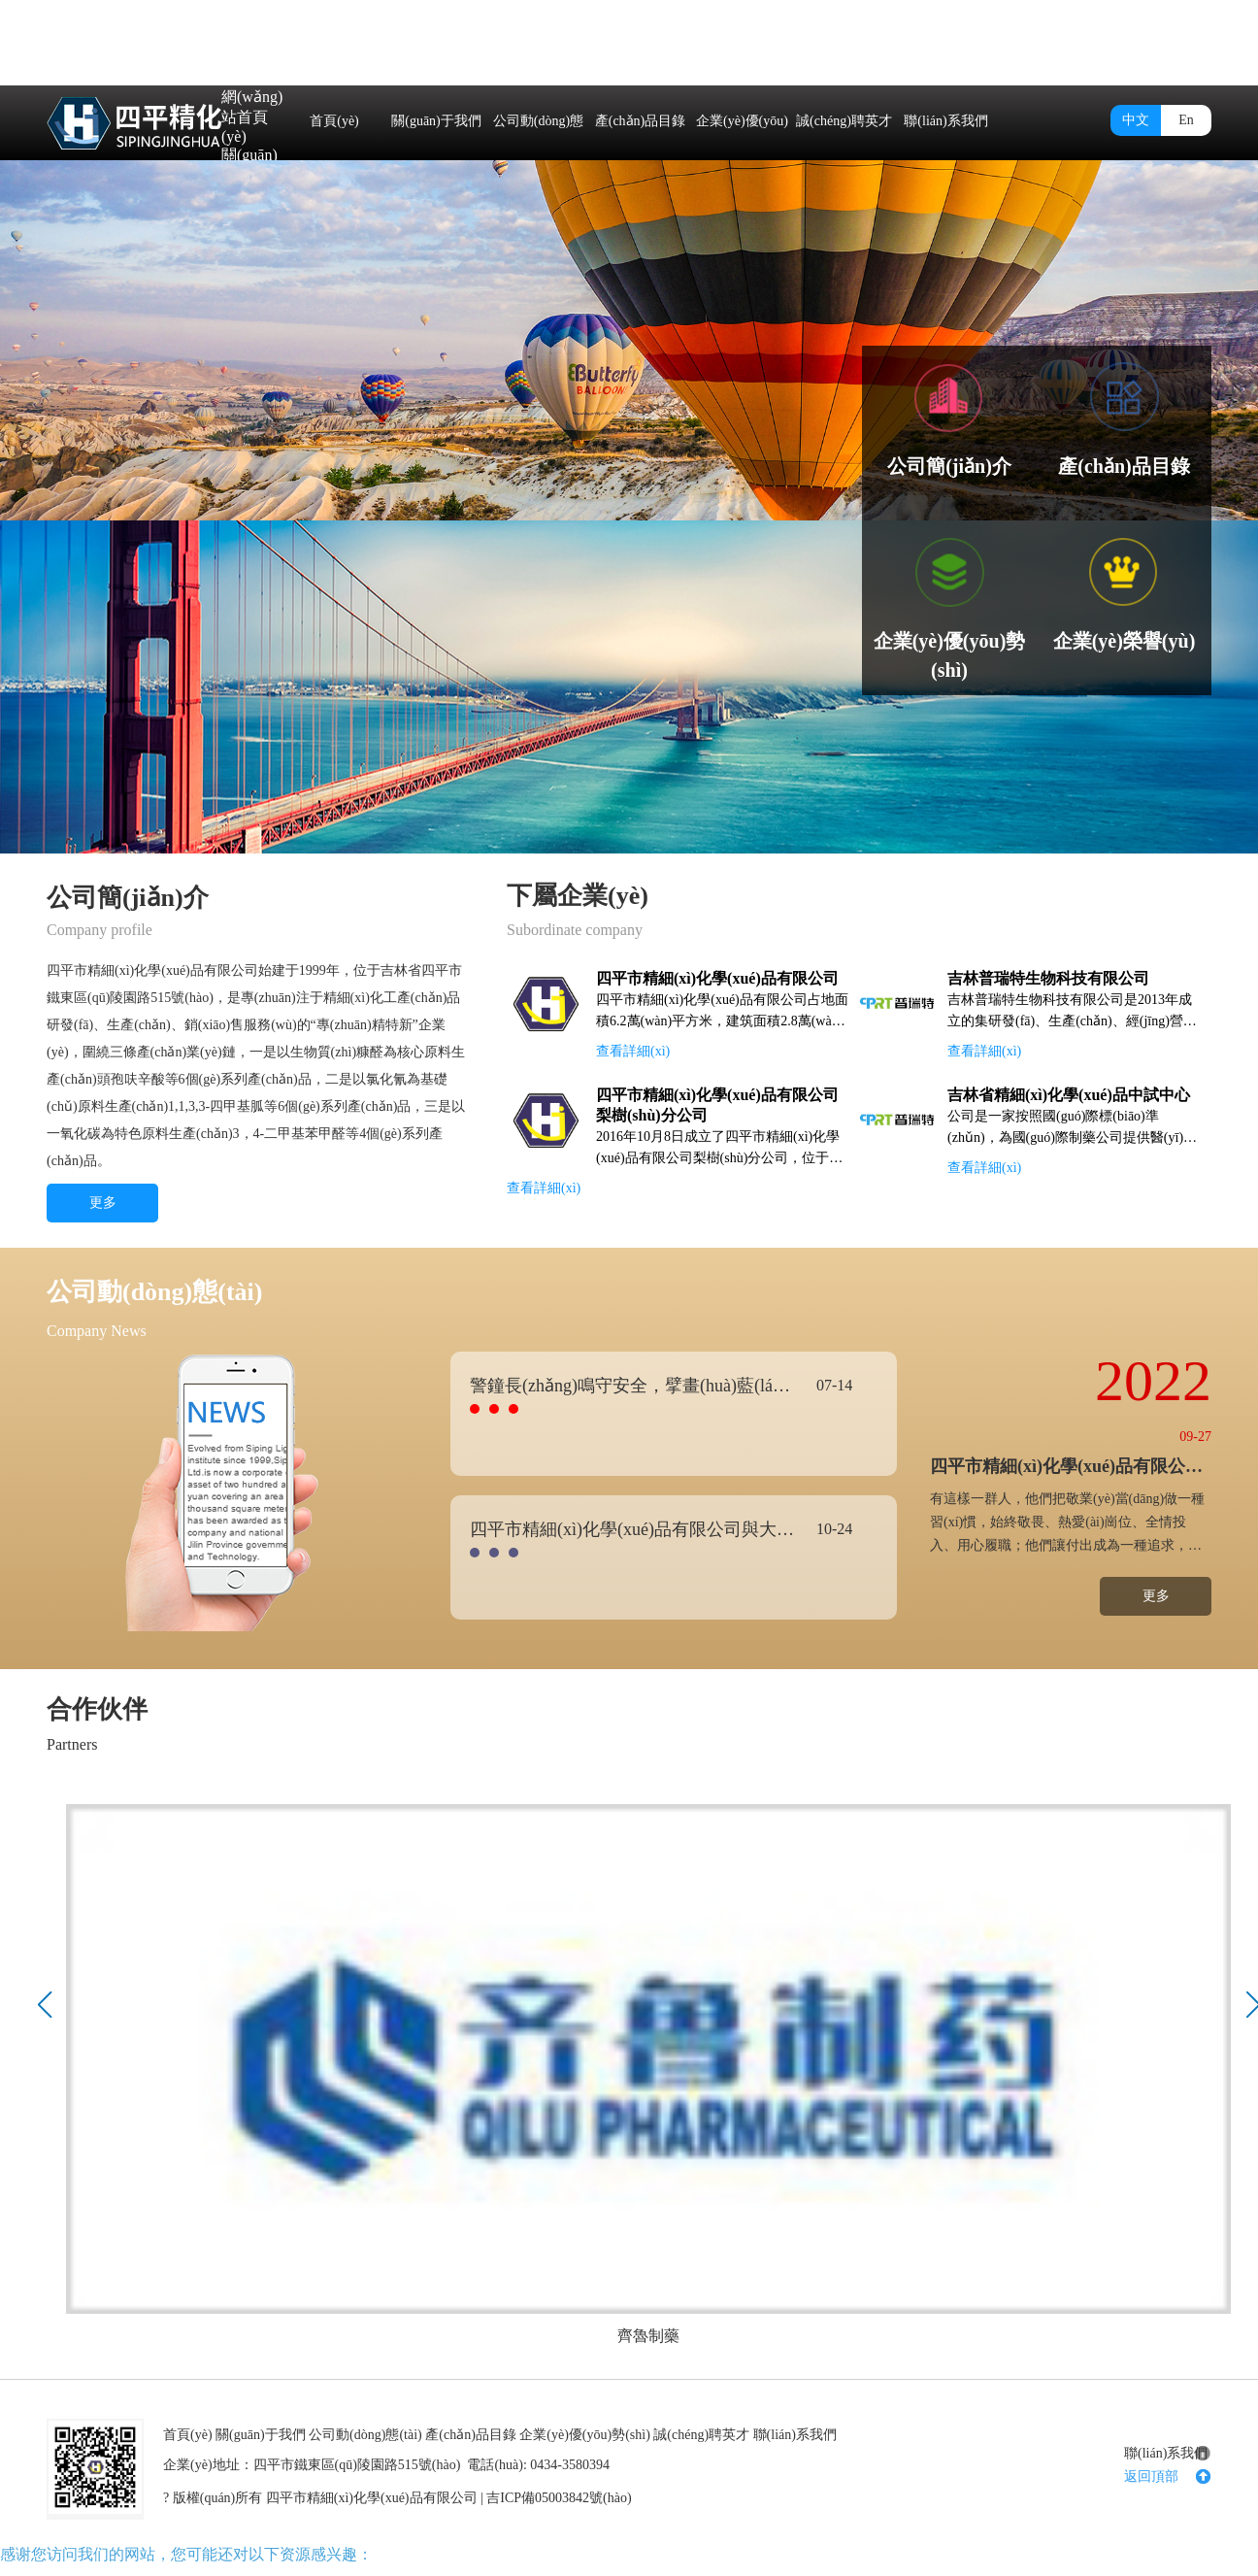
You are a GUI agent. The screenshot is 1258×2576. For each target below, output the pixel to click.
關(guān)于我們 (436, 121)
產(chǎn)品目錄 (640, 121)
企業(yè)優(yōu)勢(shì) (742, 157)
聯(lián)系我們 (945, 121)
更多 (102, 1202)
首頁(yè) (334, 121)
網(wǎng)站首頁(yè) (251, 116)
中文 (1135, 120)
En (1186, 120)
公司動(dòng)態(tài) (538, 157)
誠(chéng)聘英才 (844, 121)
